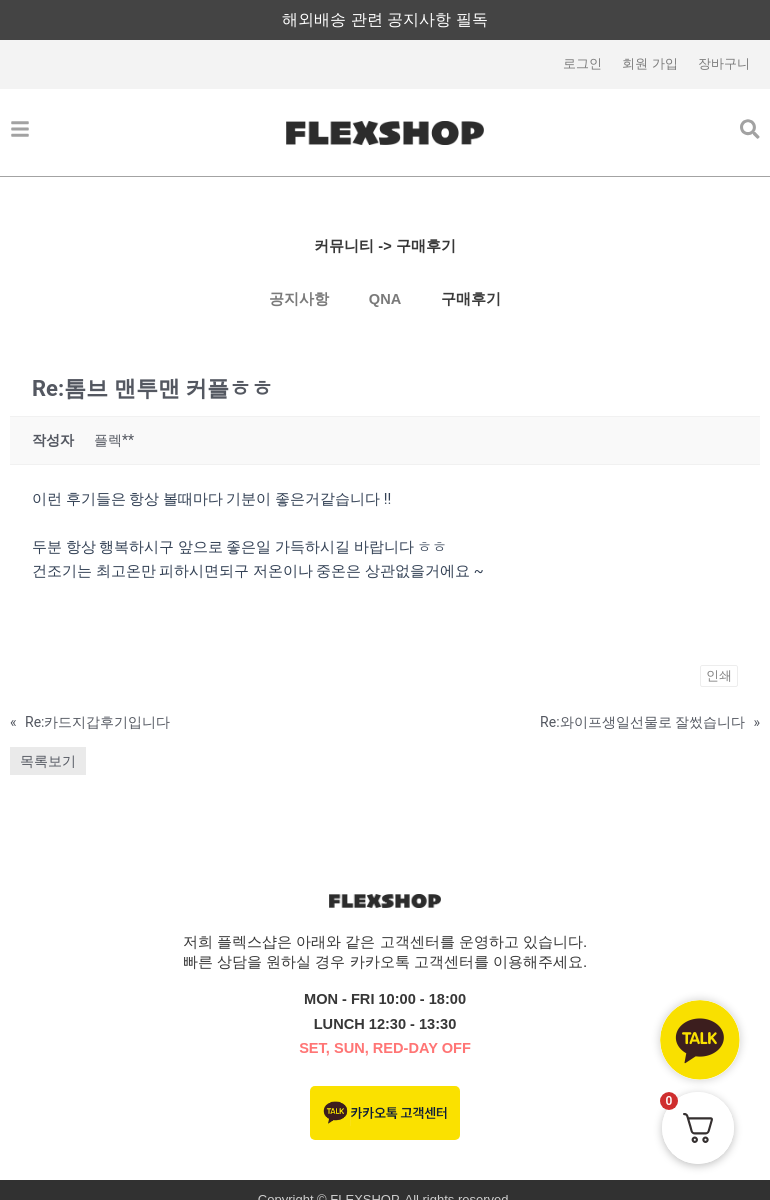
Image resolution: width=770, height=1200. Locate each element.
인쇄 (719, 676)
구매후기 (471, 300)
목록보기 (48, 762)
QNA (385, 300)
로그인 (582, 64)
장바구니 (724, 64)
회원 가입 (650, 64)
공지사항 (299, 300)
